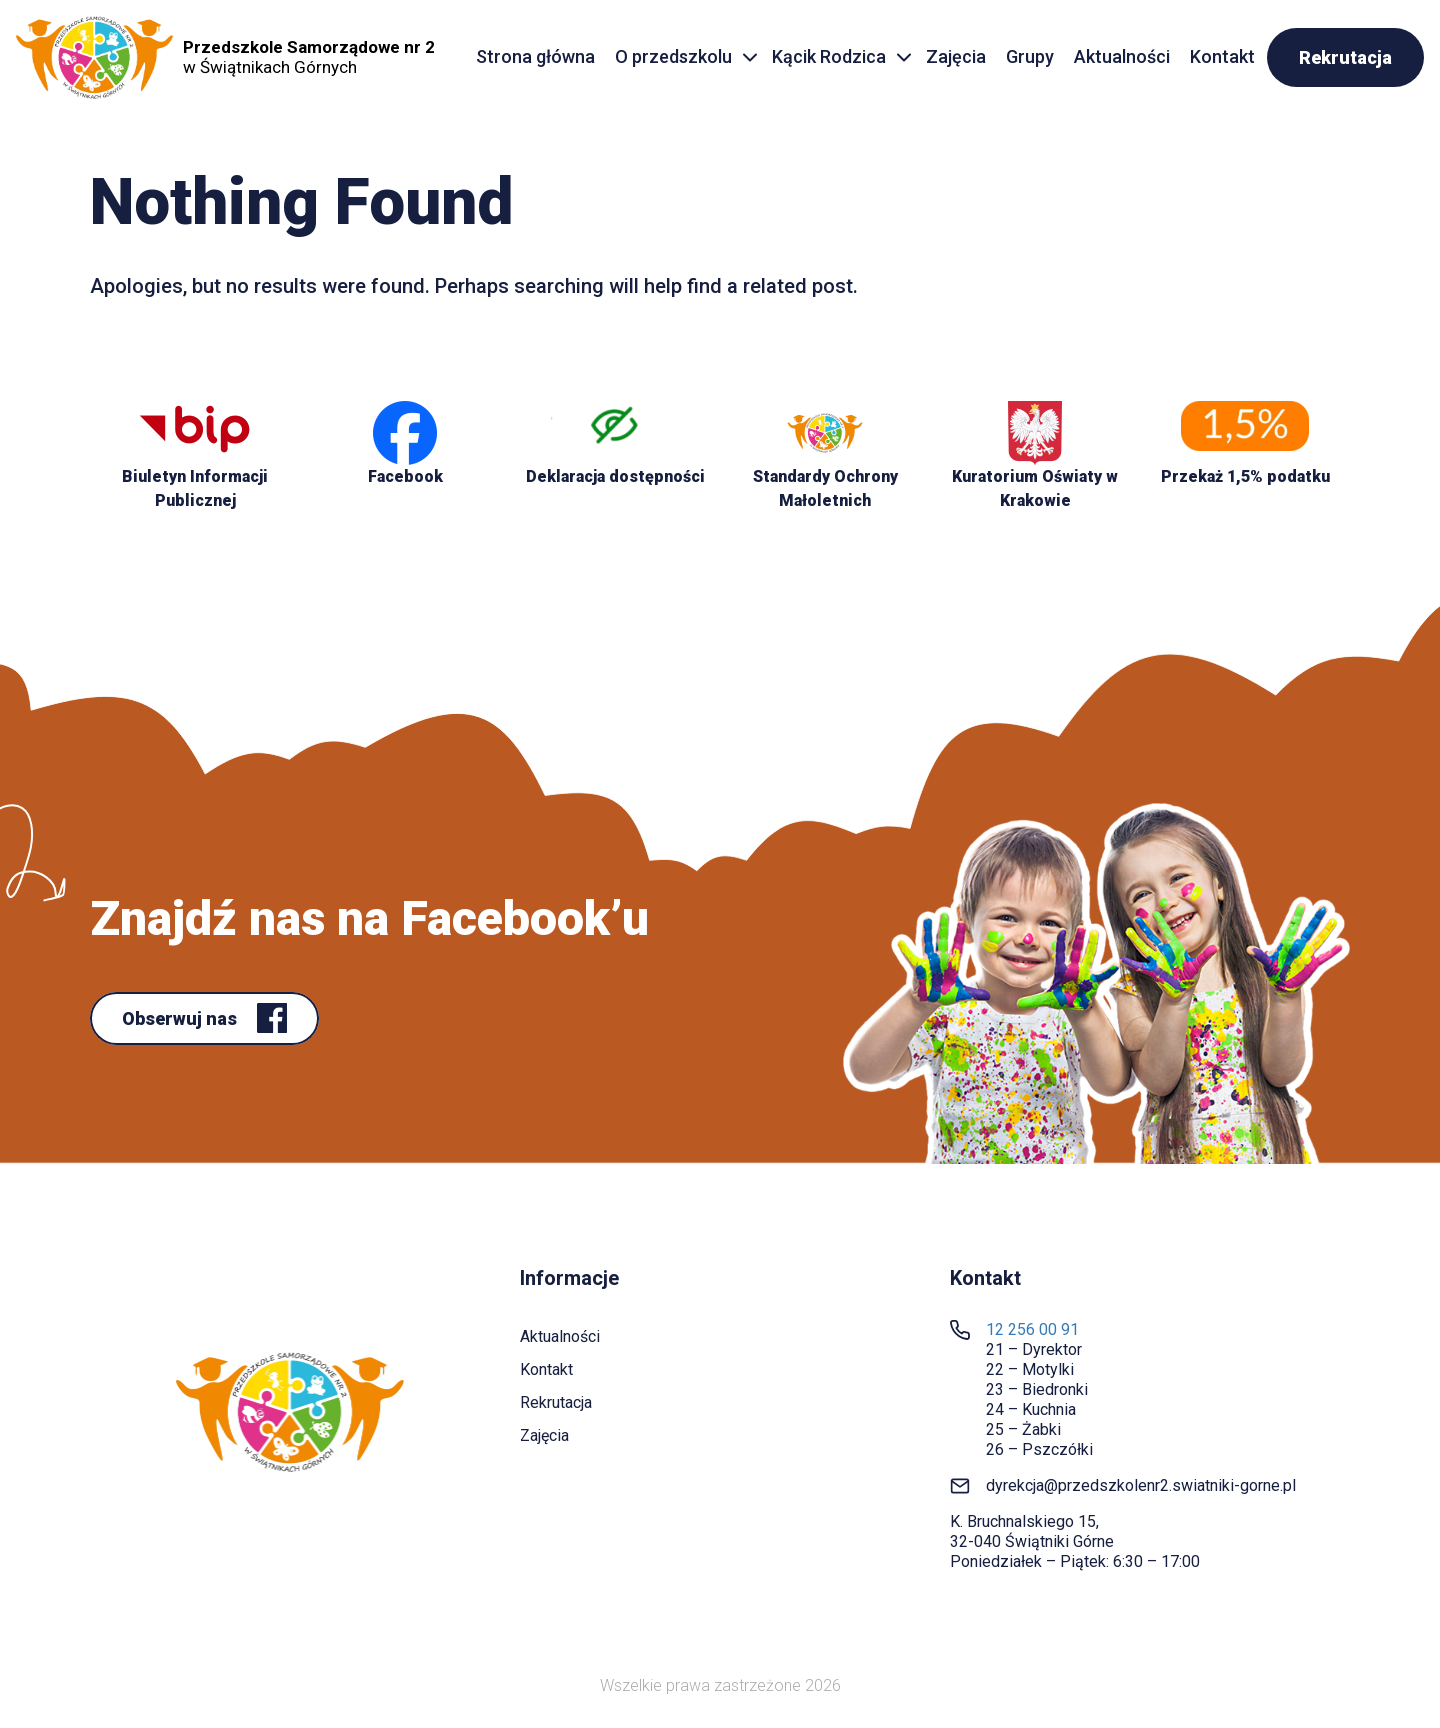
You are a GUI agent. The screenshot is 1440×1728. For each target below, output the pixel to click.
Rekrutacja (1345, 57)
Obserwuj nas (181, 1018)
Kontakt (1222, 56)
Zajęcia (956, 56)
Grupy (1030, 56)
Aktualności (1122, 56)
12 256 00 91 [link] (1032, 1329)
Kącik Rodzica (829, 56)
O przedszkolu (673, 56)
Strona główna (535, 56)
